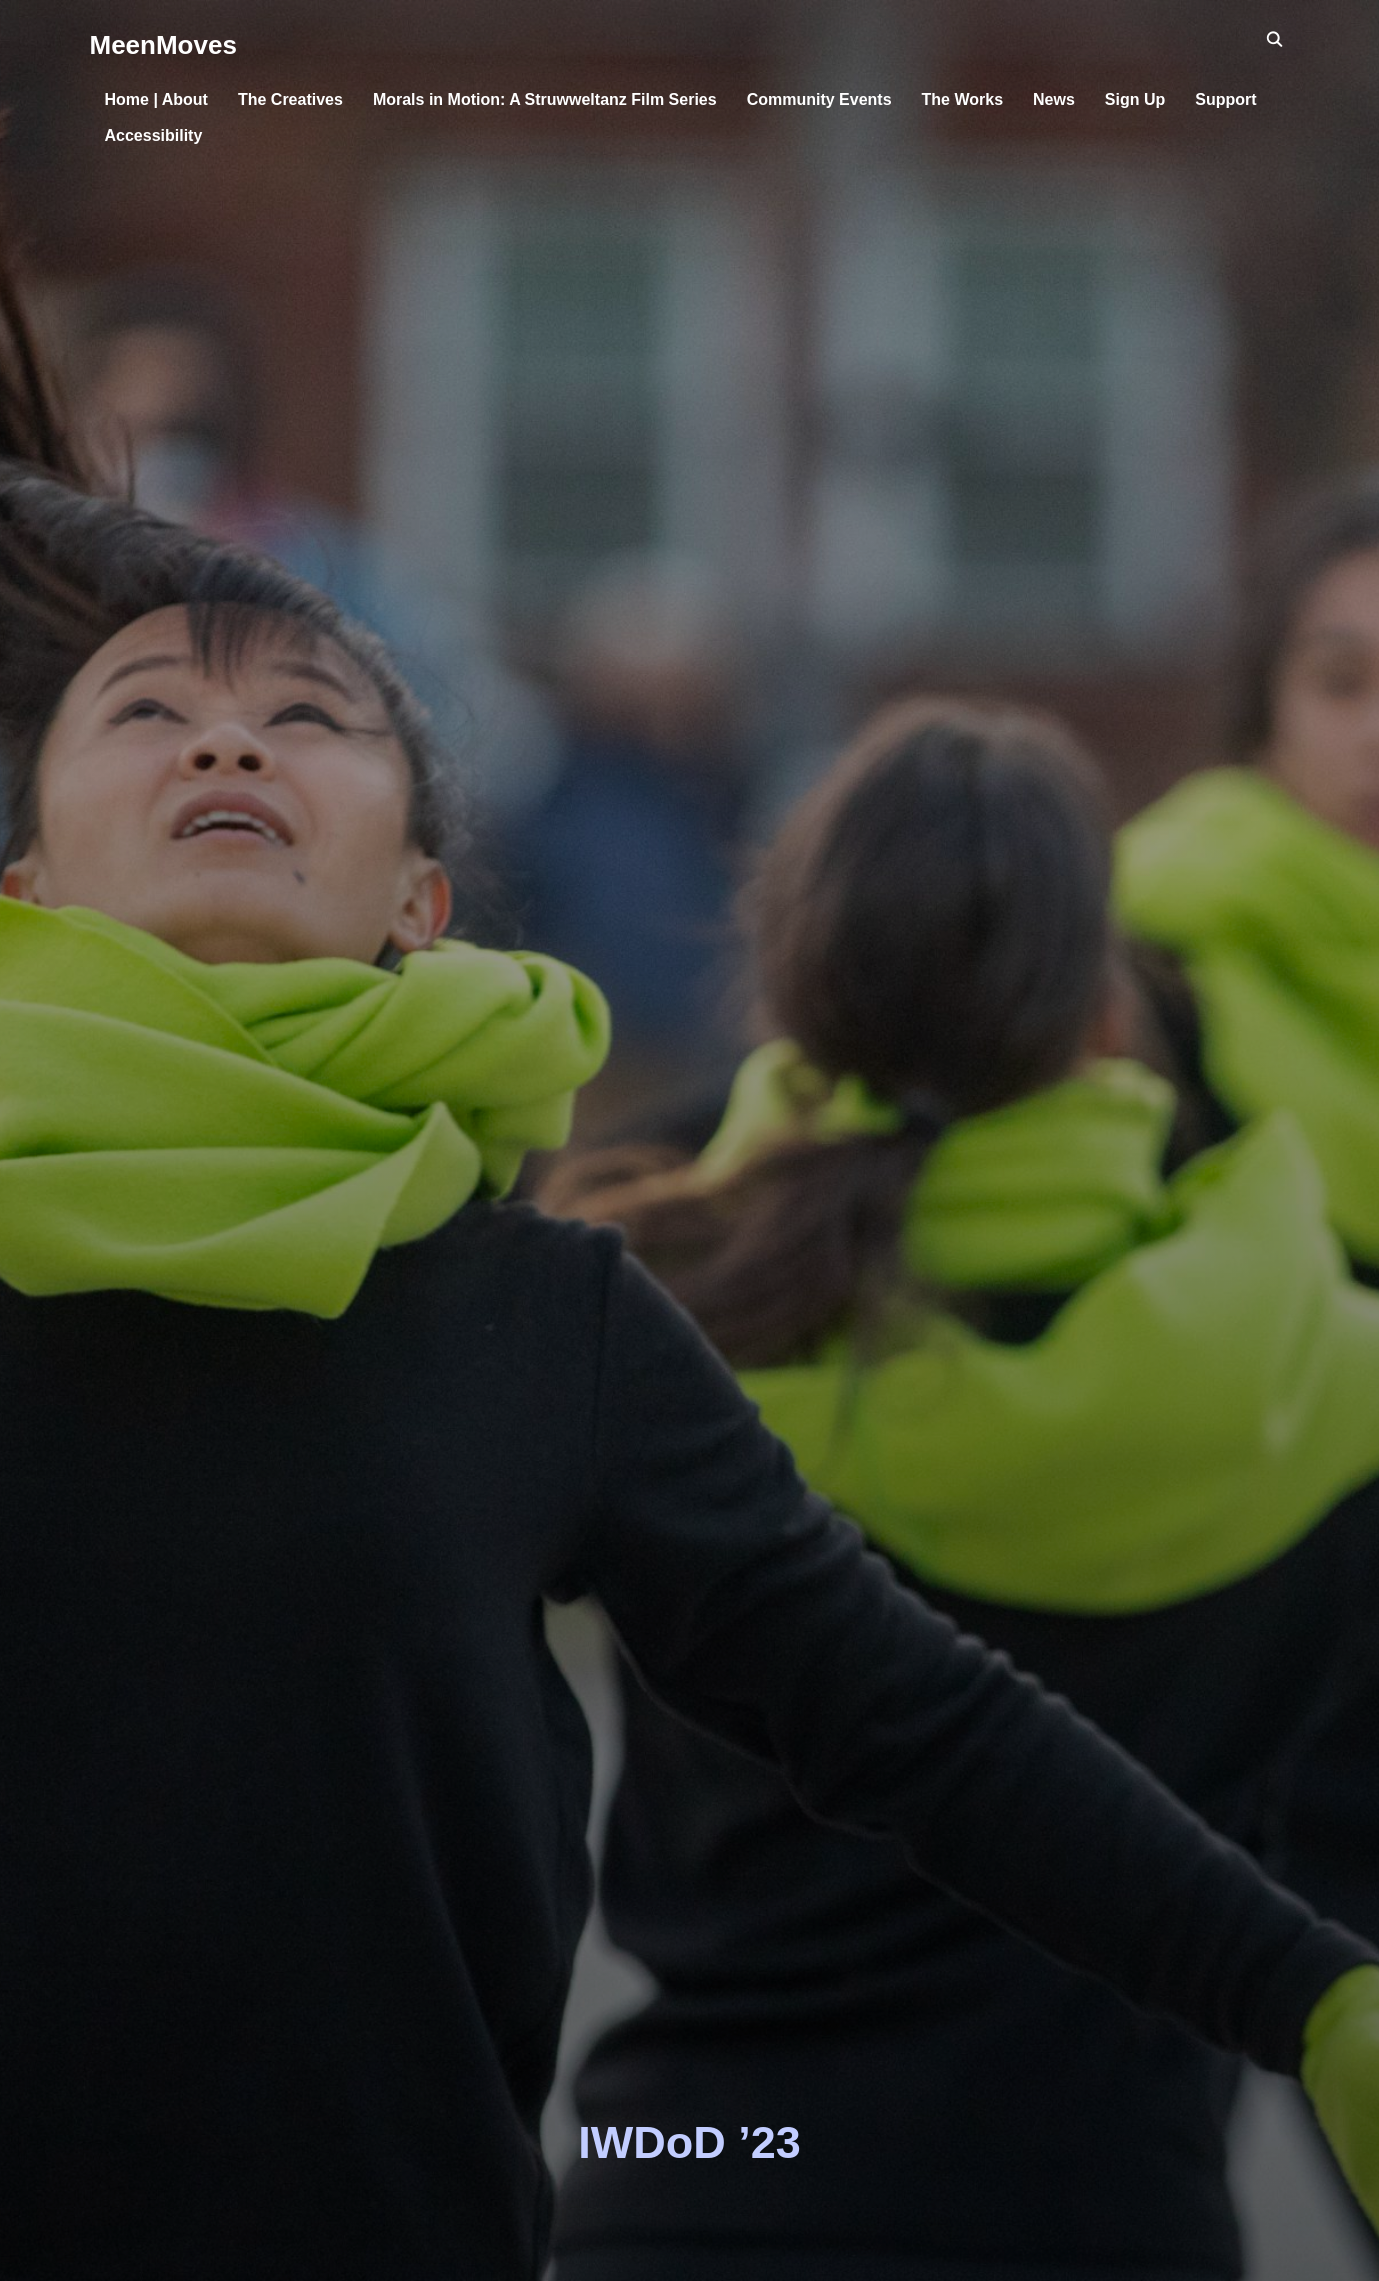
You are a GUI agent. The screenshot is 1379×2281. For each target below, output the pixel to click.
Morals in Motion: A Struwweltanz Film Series (545, 99)
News (1054, 99)
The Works (963, 99)
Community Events (819, 99)
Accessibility (154, 135)
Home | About (156, 99)
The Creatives (290, 99)
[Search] (1275, 38)
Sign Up (1135, 99)
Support (1225, 99)
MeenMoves (163, 45)
